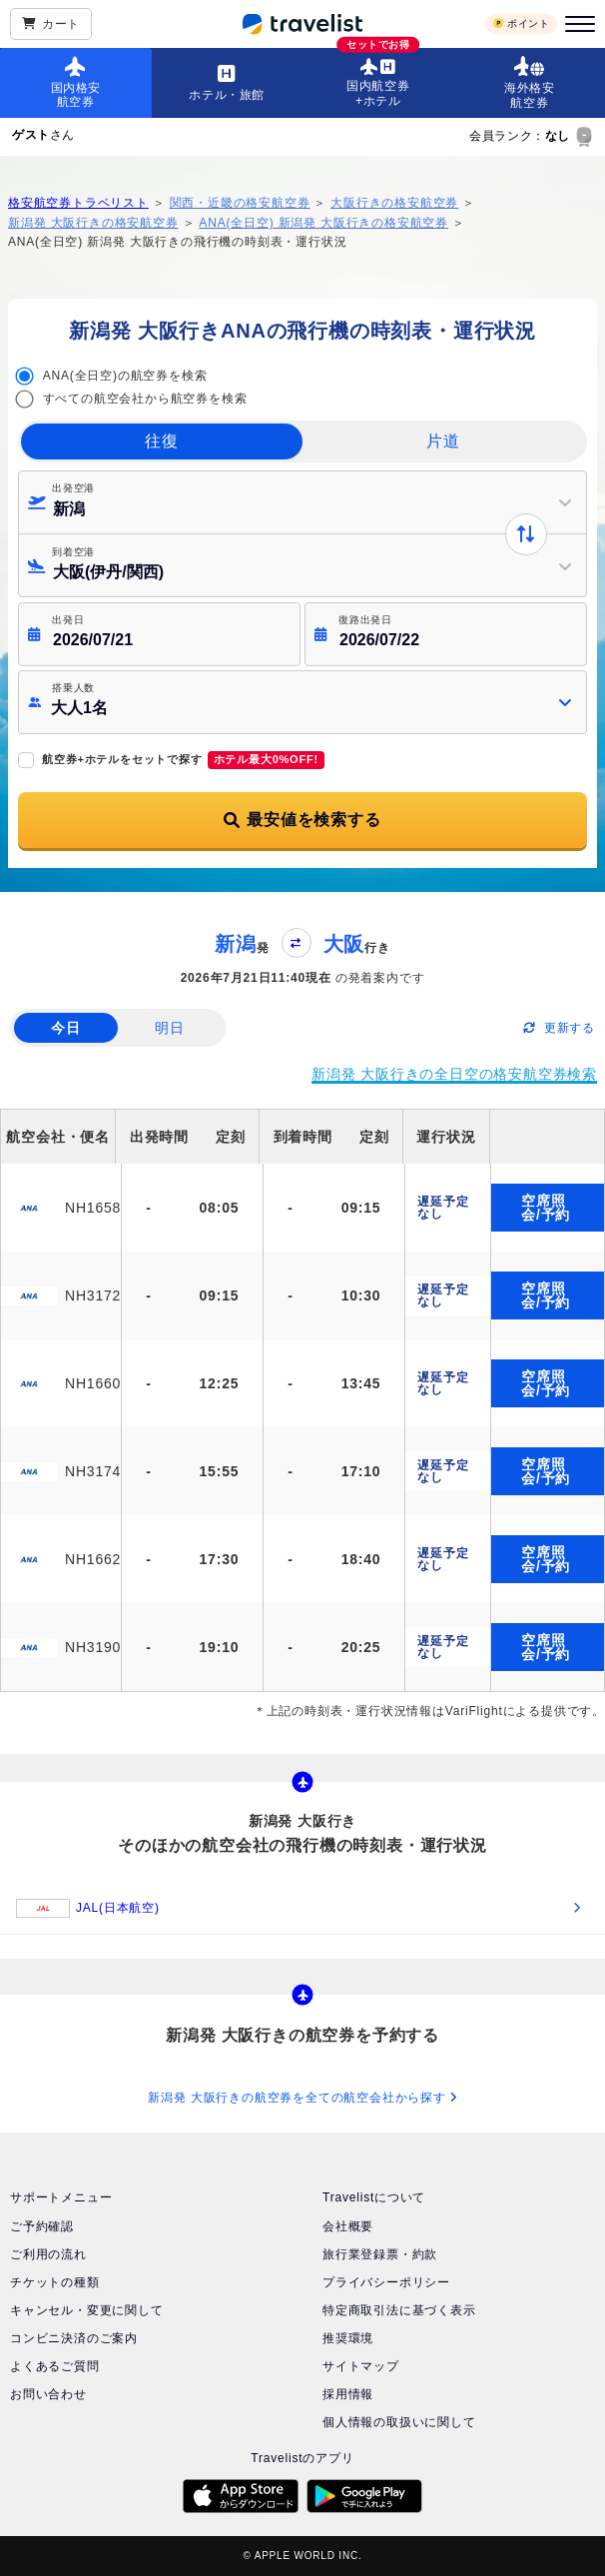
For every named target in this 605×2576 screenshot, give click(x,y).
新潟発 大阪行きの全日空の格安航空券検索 (454, 1074)
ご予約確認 (42, 2226)
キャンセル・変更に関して (87, 2310)
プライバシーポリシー (386, 2282)
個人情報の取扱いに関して (399, 2422)
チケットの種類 (55, 2282)
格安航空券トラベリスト (78, 203)
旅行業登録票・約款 (379, 2254)
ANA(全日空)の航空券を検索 (125, 376)
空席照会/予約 (545, 1208)
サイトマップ (360, 2366)
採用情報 (347, 2394)
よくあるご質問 (55, 2366)
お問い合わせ (48, 2394)
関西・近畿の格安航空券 (240, 203)
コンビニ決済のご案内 (74, 2338)
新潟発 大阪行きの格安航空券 (93, 223)
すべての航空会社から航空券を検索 (145, 399)
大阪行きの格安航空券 (394, 203)
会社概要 (347, 2226)
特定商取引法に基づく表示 (399, 2310)
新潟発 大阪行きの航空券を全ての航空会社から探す (302, 2098)
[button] (302, 702)
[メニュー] (577, 24)
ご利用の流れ (48, 2254)
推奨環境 (347, 2338)
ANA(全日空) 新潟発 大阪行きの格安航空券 (323, 223)
